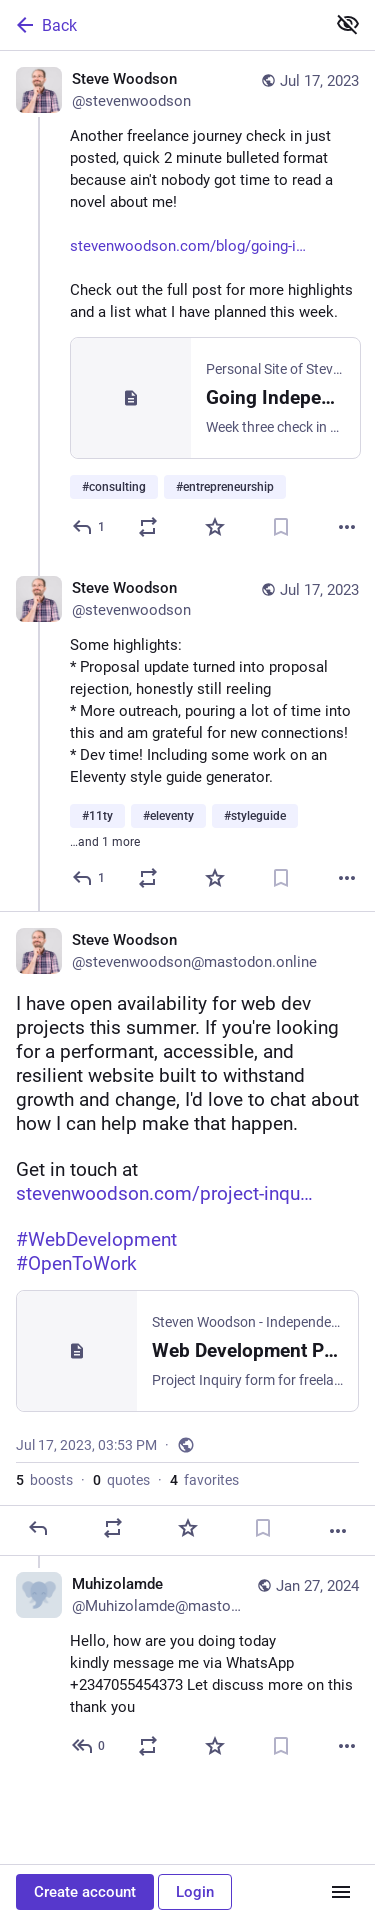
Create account (85, 1892)
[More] (347, 527)
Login (195, 1892)
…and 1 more (105, 842)
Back (45, 25)
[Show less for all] (348, 24)
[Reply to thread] (89, 878)
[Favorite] (215, 527)
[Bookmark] (281, 527)
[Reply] (89, 527)
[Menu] (341, 1892)
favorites (204, 1480)
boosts (44, 1480)
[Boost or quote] (148, 527)
